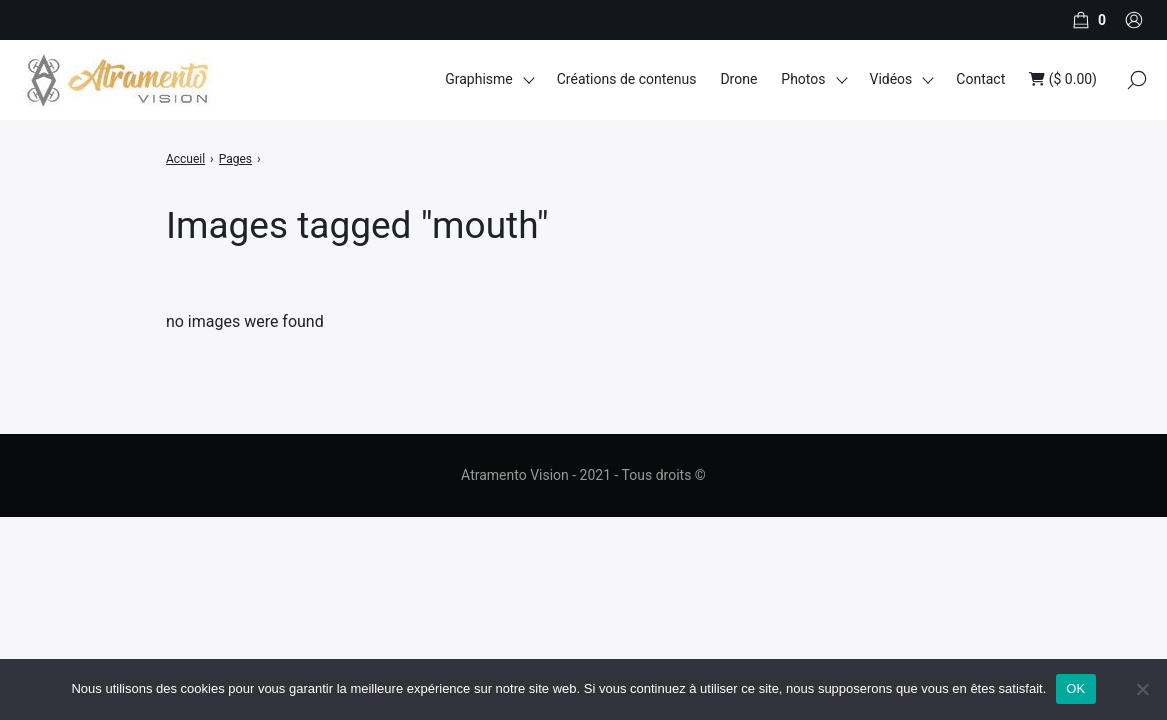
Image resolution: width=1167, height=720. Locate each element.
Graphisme (479, 79)
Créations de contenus (627, 79)
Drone (738, 79)
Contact (980, 79)
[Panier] (1087, 20)
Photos (803, 79)
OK (1075, 688)
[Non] (1142, 689)
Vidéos (890, 79)
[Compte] (1134, 20)
